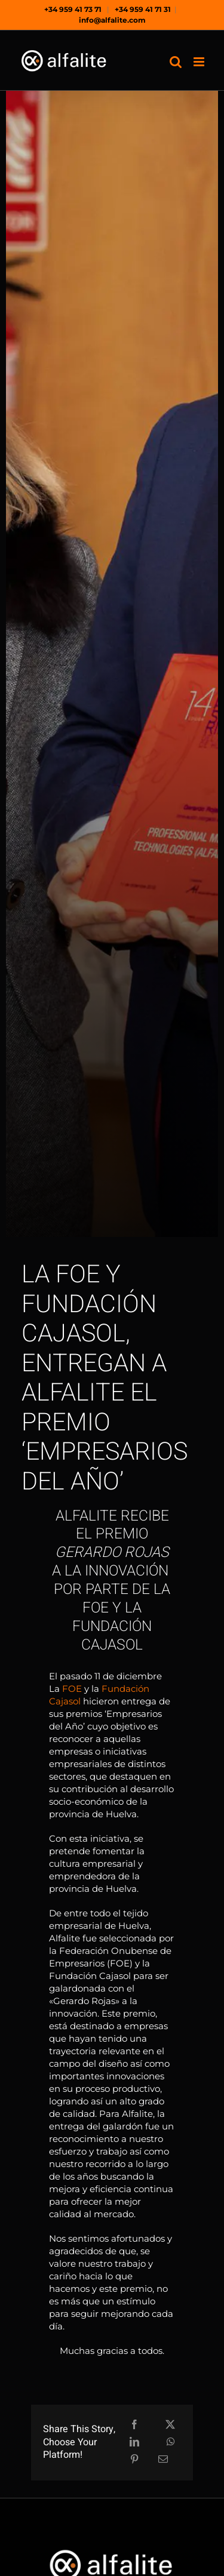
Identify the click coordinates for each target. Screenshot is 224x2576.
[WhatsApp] (171, 2442)
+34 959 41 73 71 (73, 9)
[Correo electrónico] (163, 2460)
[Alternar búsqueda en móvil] (176, 62)
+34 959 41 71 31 (143, 9)
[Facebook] (134, 2425)
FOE (72, 1688)
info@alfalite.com (112, 20)
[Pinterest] (134, 2460)
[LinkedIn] (134, 2442)
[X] (170, 2425)
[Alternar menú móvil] (200, 62)
